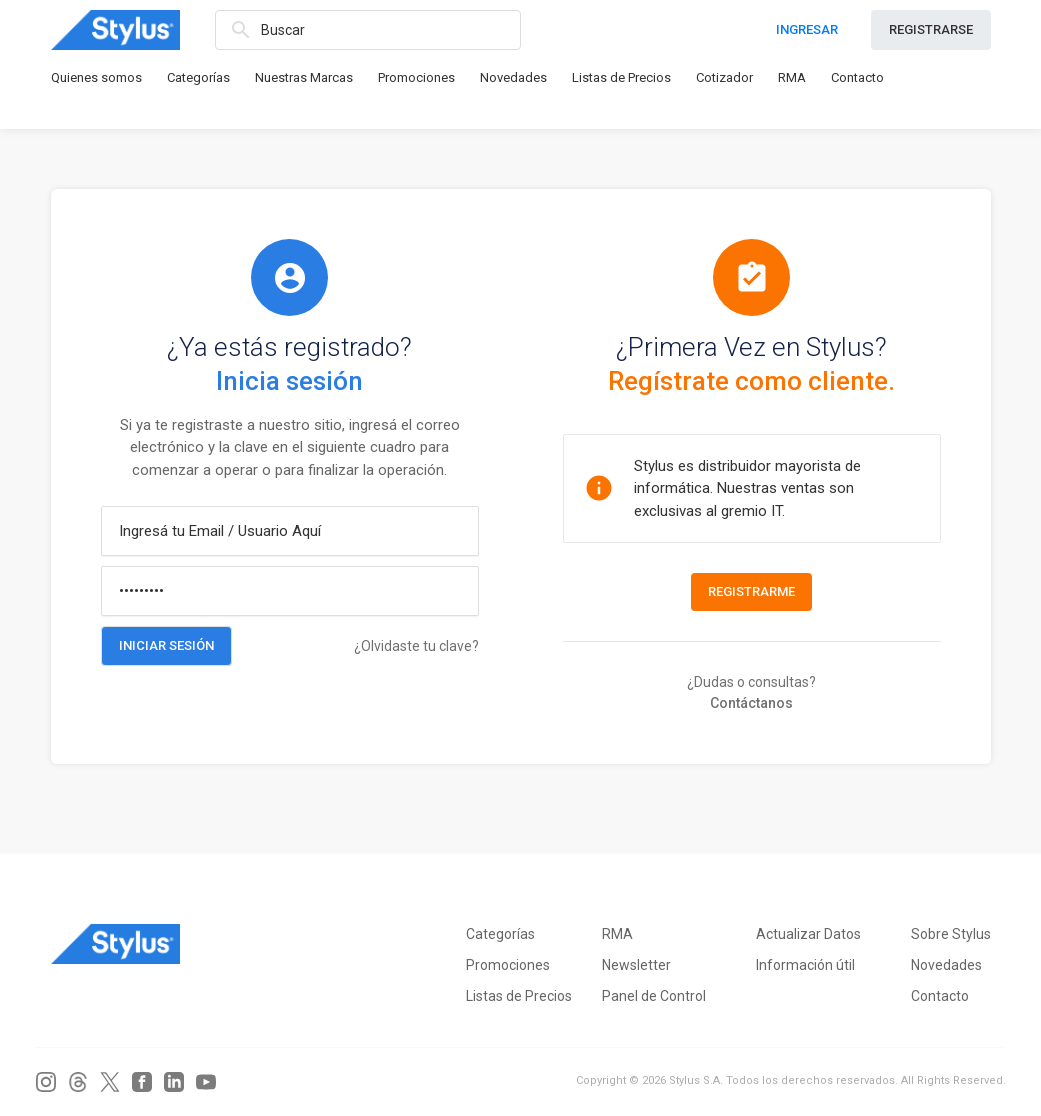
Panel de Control (654, 996)
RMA (792, 77)
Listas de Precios (621, 77)
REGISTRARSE (931, 29)
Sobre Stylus (951, 934)
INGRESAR (807, 29)
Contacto (857, 77)
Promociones (416, 77)
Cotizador (724, 77)
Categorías (198, 77)
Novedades (513, 77)
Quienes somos (96, 77)
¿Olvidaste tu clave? (416, 646)
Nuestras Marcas (304, 77)
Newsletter (636, 965)
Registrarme (751, 591)
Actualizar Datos (808, 934)
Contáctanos (751, 703)
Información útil (805, 965)
